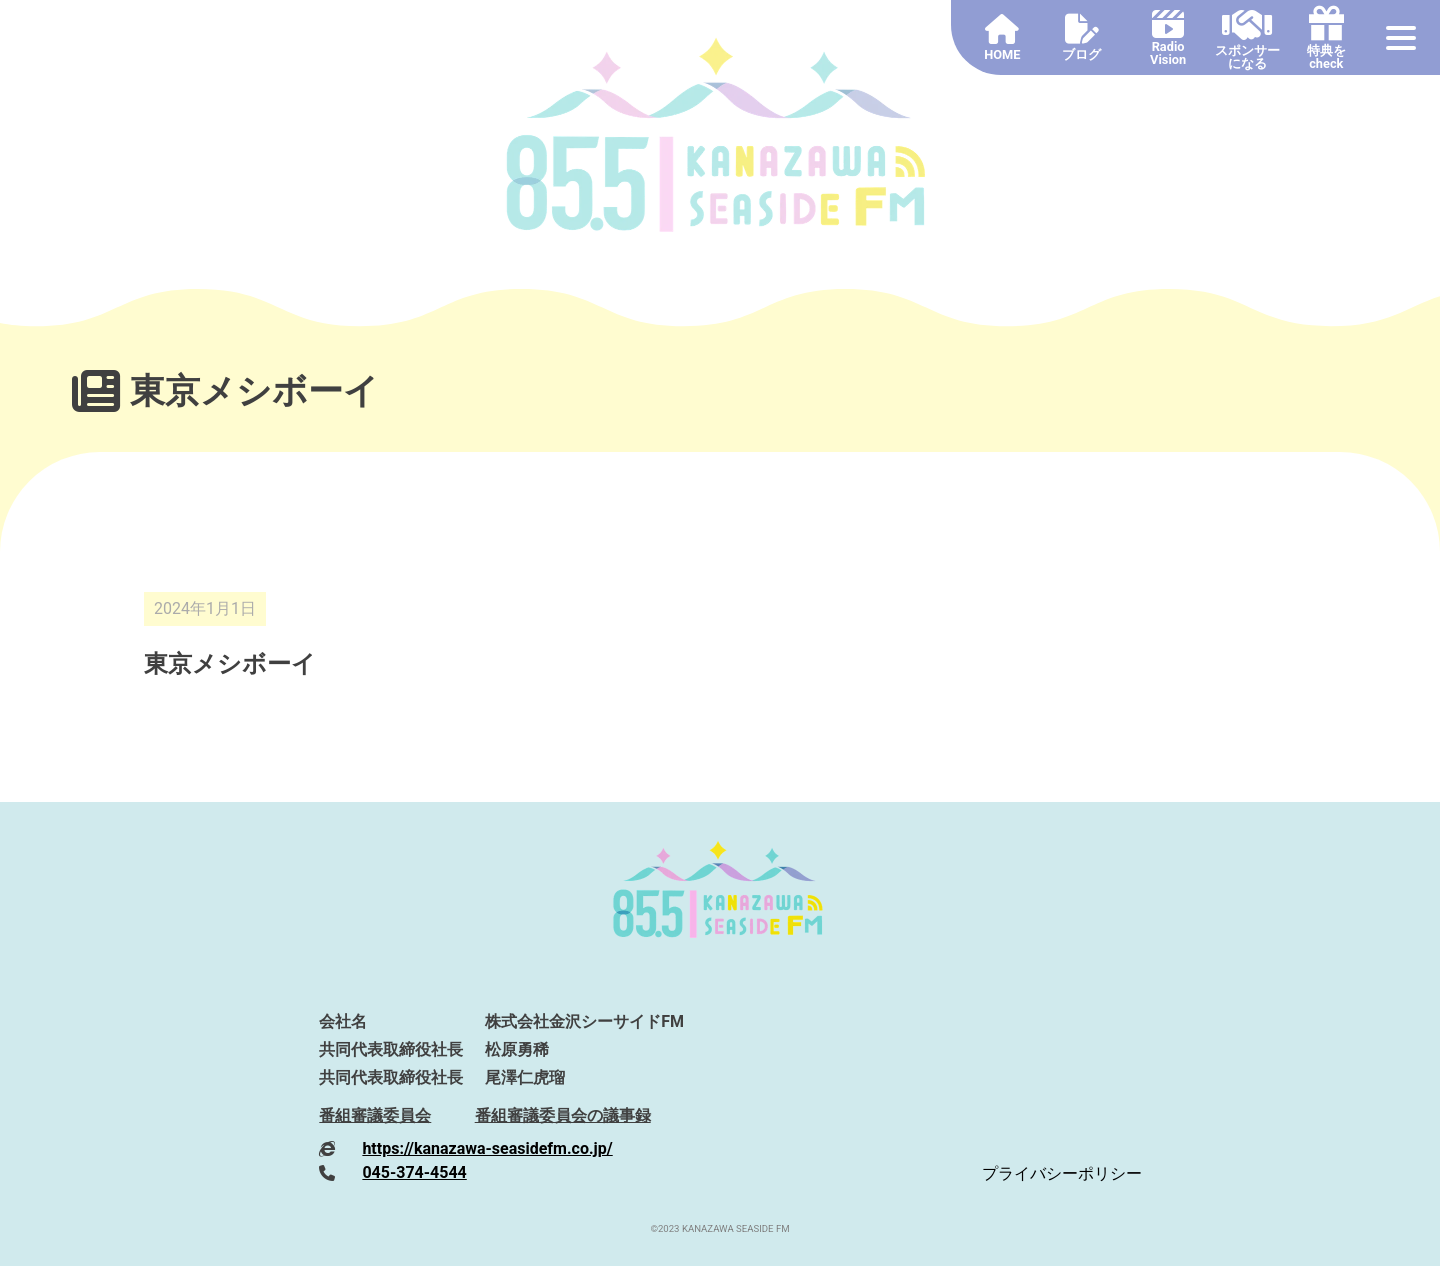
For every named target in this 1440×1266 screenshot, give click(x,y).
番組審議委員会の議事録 (563, 1115)
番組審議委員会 (375, 1115)
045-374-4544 (414, 1172)
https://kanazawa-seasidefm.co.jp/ (487, 1148)
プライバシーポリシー (1062, 1173)
